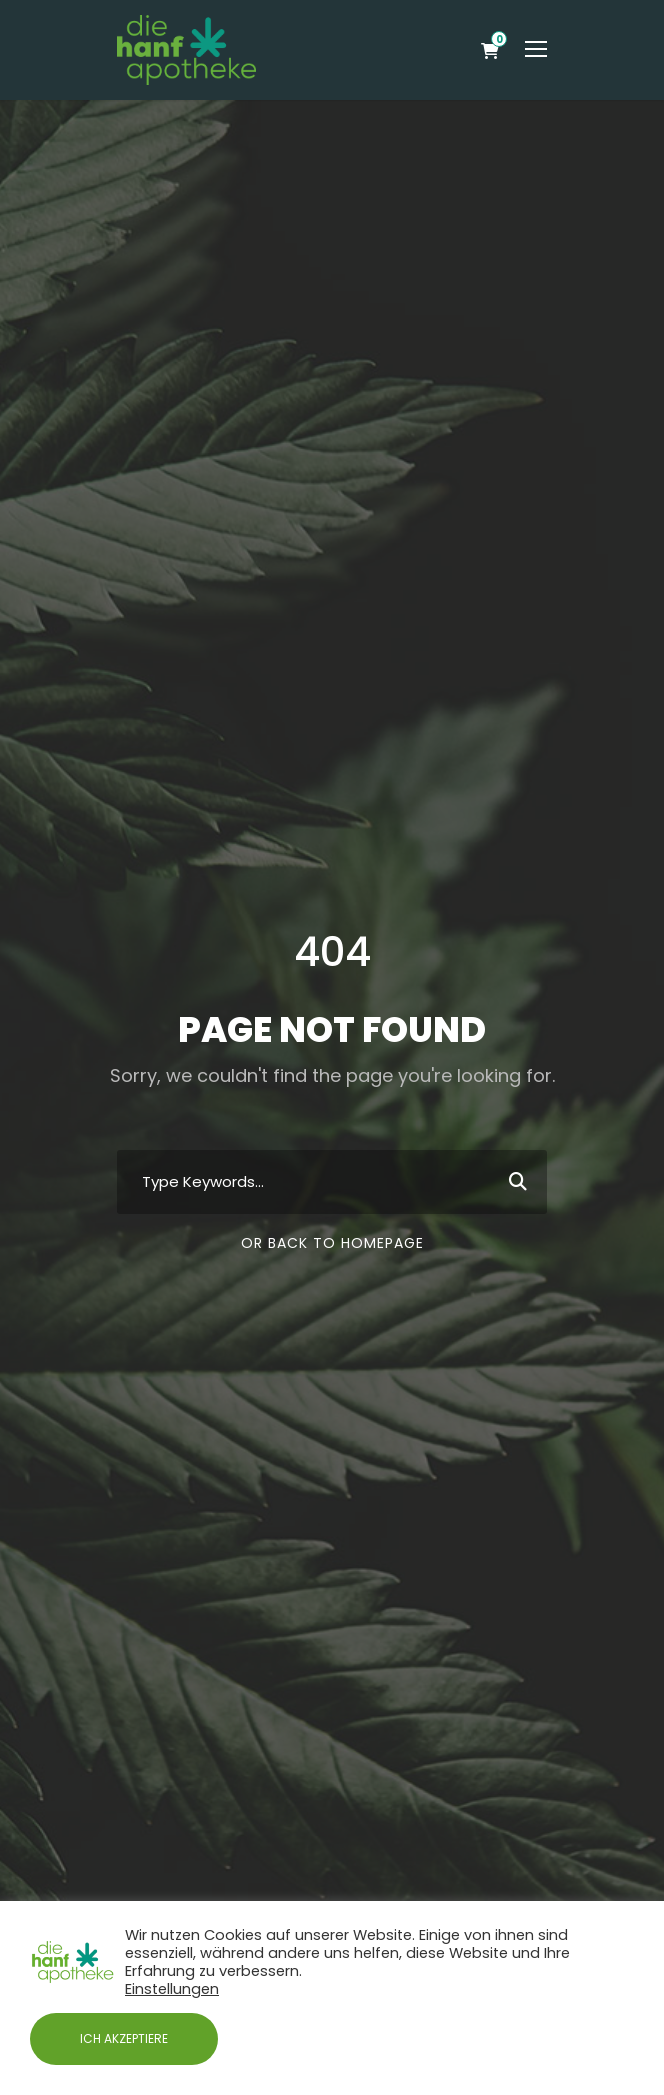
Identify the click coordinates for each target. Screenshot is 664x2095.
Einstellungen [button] (172, 1989)
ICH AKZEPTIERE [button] (124, 2038)
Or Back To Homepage (332, 1243)
